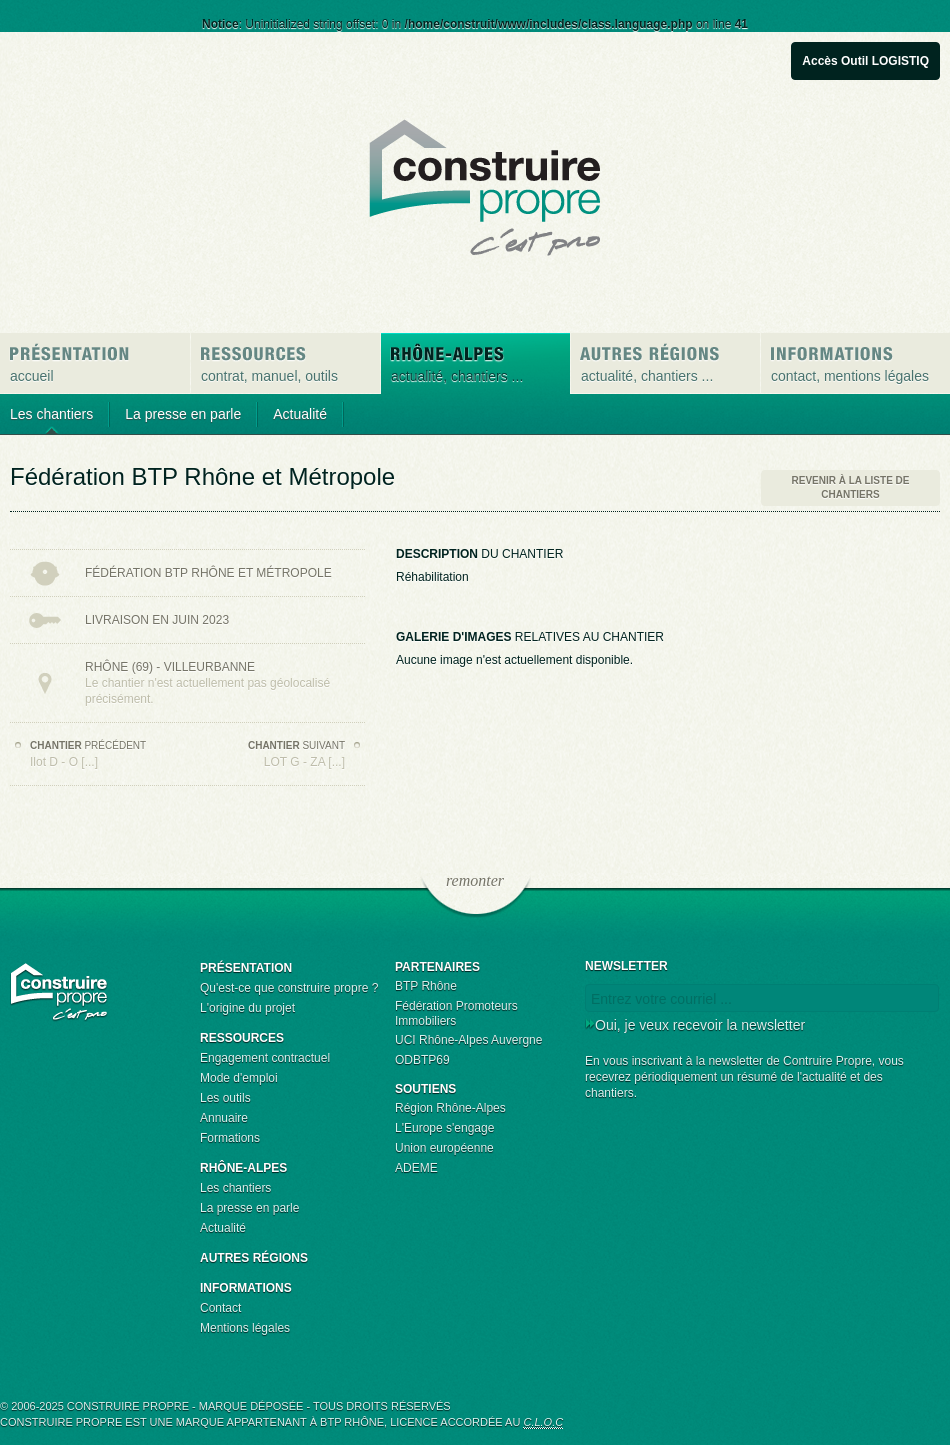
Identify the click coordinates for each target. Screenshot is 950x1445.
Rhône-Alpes (243, 1168)
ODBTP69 (422, 1060)
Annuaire (224, 1118)
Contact (220, 1308)
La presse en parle (183, 414)
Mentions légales (245, 1328)
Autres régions (254, 1258)
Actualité (300, 414)
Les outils (225, 1098)
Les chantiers (51, 414)
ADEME (416, 1168)
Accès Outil (865, 61)
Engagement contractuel (265, 1058)
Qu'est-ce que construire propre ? (289, 988)
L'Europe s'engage (444, 1128)
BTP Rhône (426, 986)
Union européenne (444, 1148)
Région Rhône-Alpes (450, 1108)
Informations (246, 1288)
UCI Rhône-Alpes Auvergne (468, 1040)
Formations (230, 1138)
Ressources (242, 1038)
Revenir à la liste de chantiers (851, 487)
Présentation (246, 968)
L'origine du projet (247, 1008)
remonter (475, 881)
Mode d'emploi (239, 1078)
